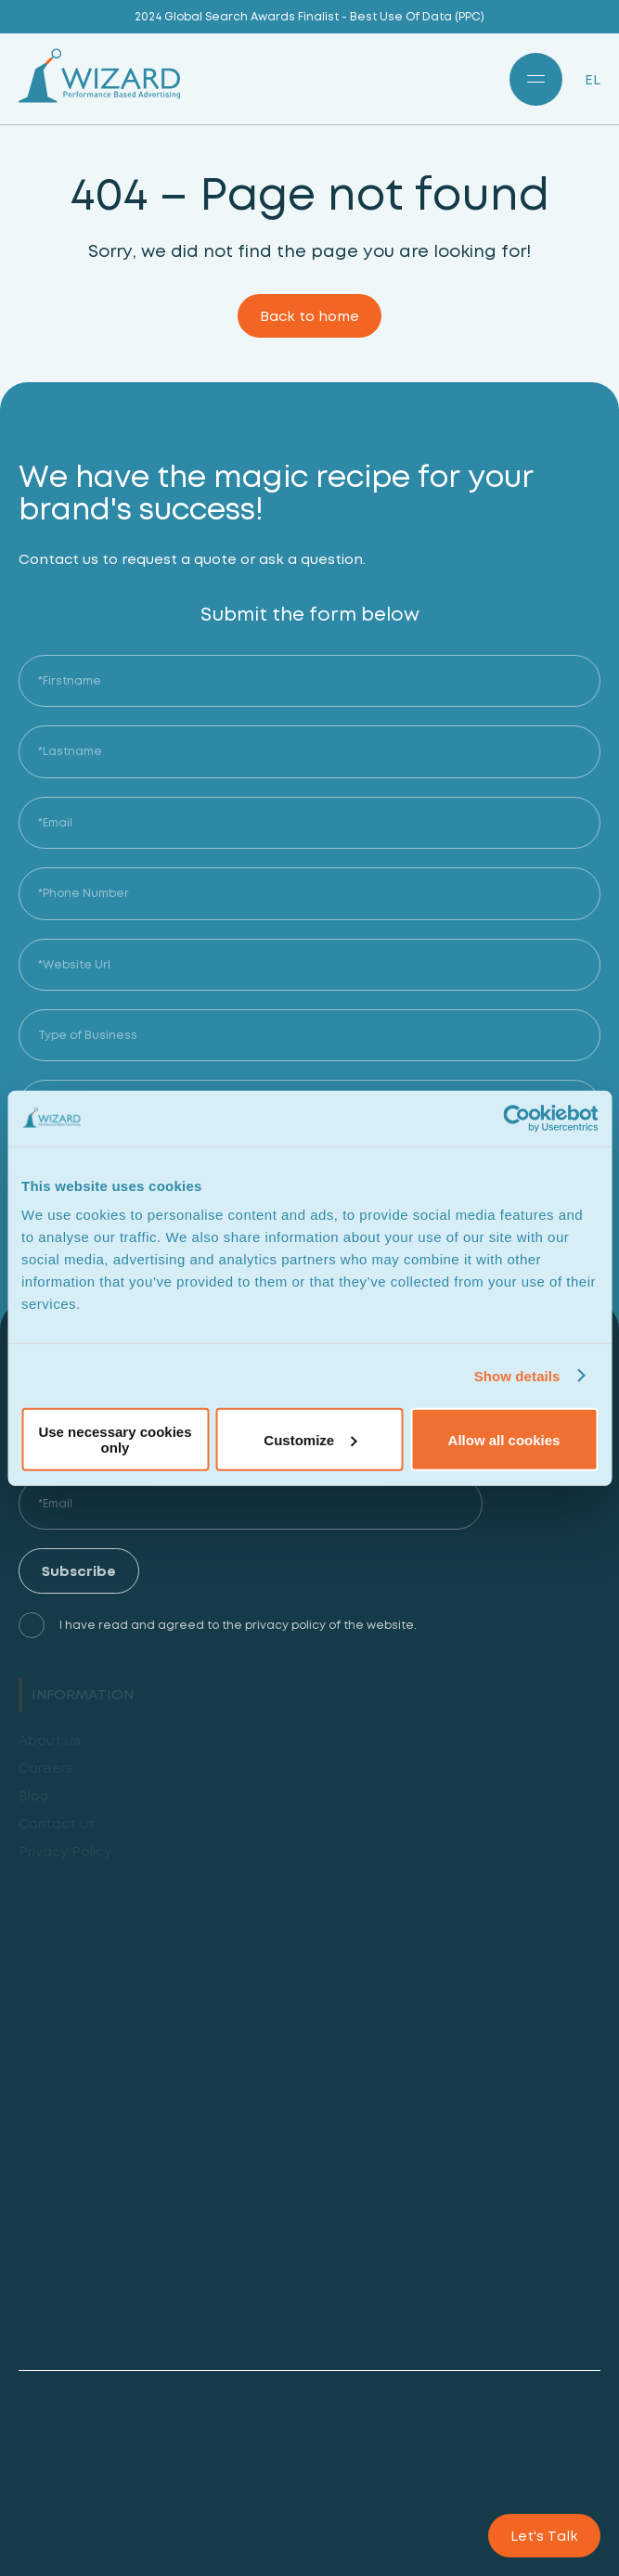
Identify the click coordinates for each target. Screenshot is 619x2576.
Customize (310, 1439)
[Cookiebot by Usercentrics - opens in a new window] (516, 1118)
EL (592, 79)
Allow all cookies (504, 1439)
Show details (517, 1375)
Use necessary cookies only (114, 1439)
